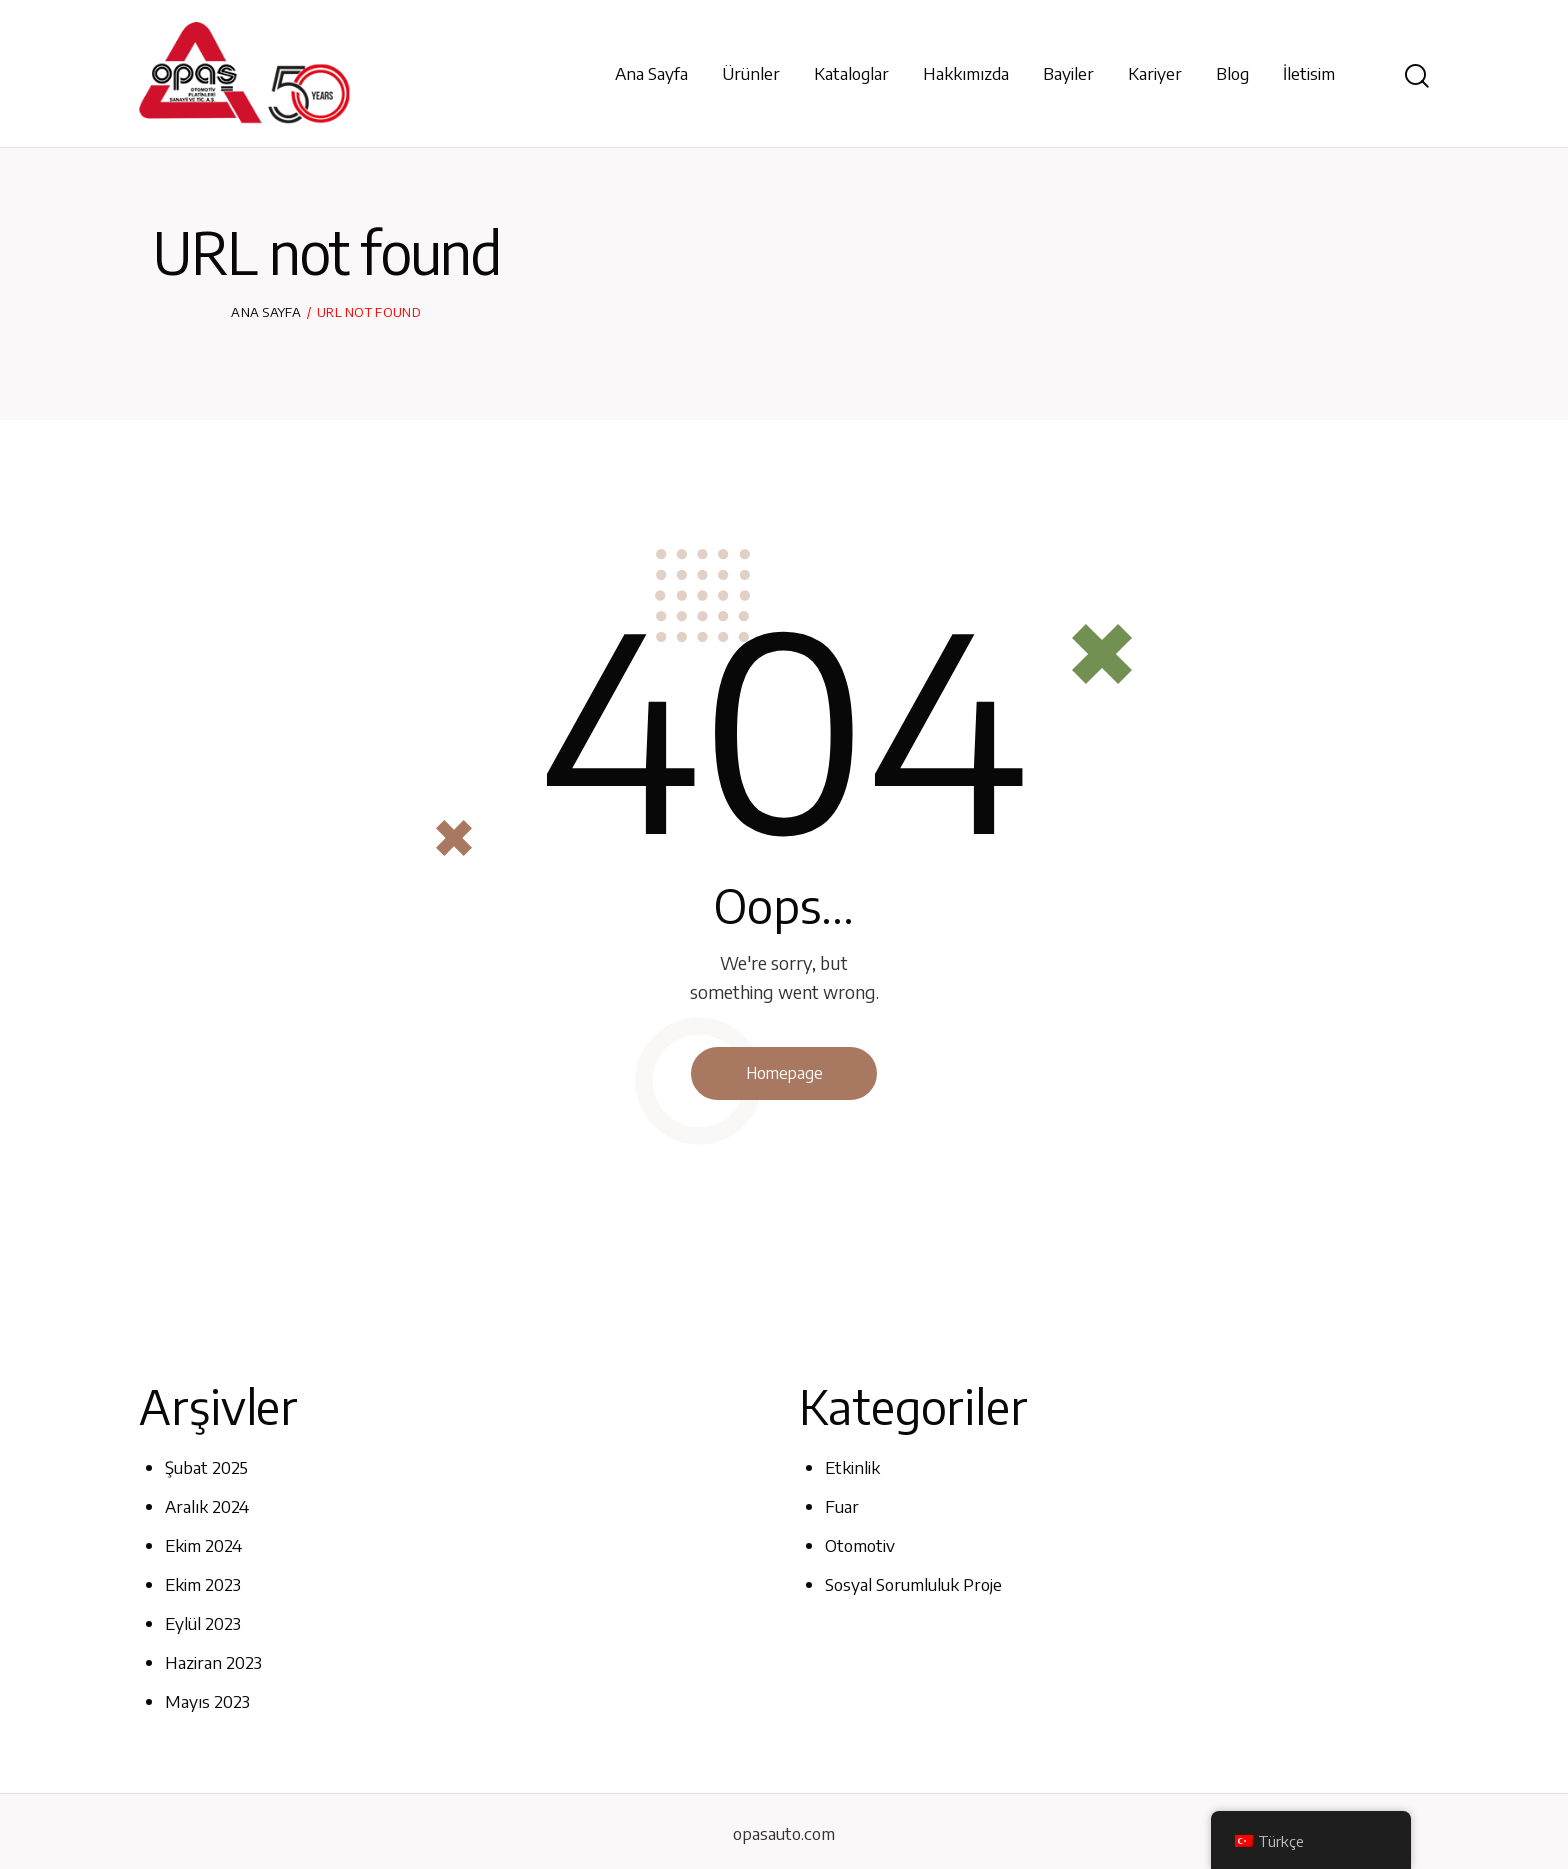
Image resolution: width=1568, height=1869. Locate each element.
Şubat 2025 (207, 1468)
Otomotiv (860, 1545)
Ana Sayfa (266, 312)
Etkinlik (852, 1468)
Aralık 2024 (207, 1506)
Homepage (784, 1073)
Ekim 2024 (203, 1545)
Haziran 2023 (214, 1659)
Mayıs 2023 (208, 1698)
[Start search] (1417, 76)
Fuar (842, 1506)
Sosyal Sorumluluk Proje (913, 1583)
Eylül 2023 (203, 1621)
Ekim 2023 (203, 1583)
